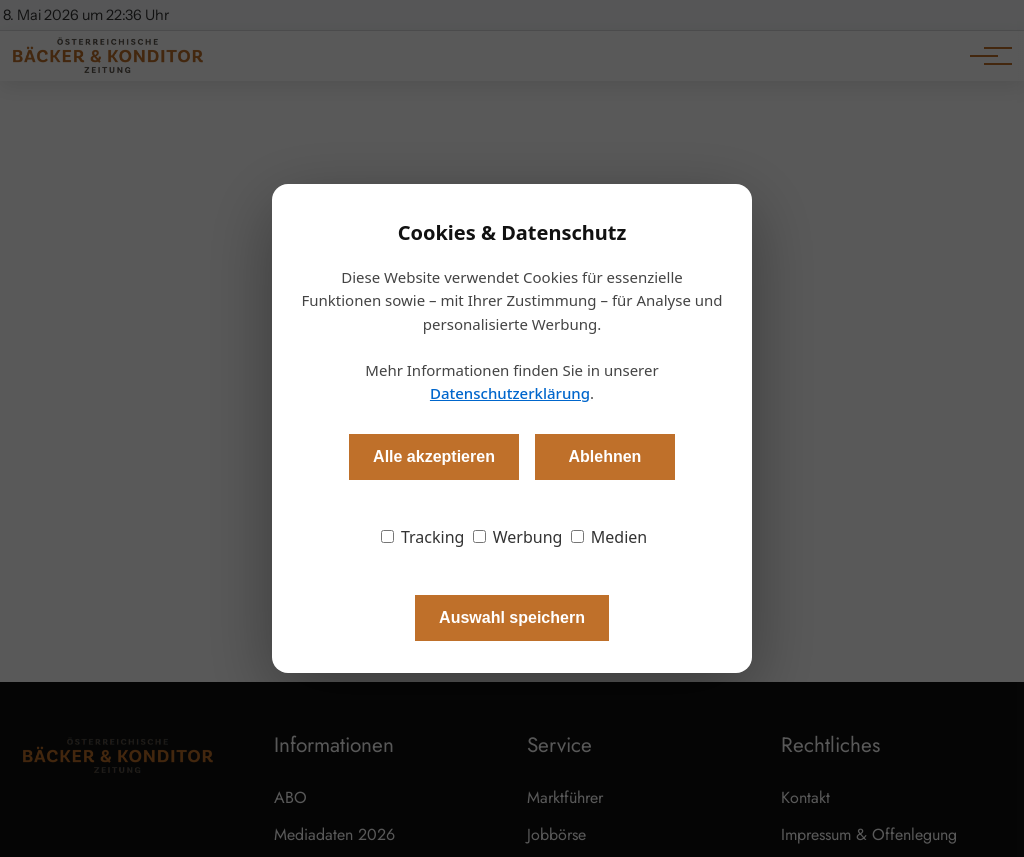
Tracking (423, 537)
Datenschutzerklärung (510, 393)
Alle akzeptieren (434, 456)
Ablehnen (604, 456)
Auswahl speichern (512, 617)
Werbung (518, 537)
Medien (609, 537)
